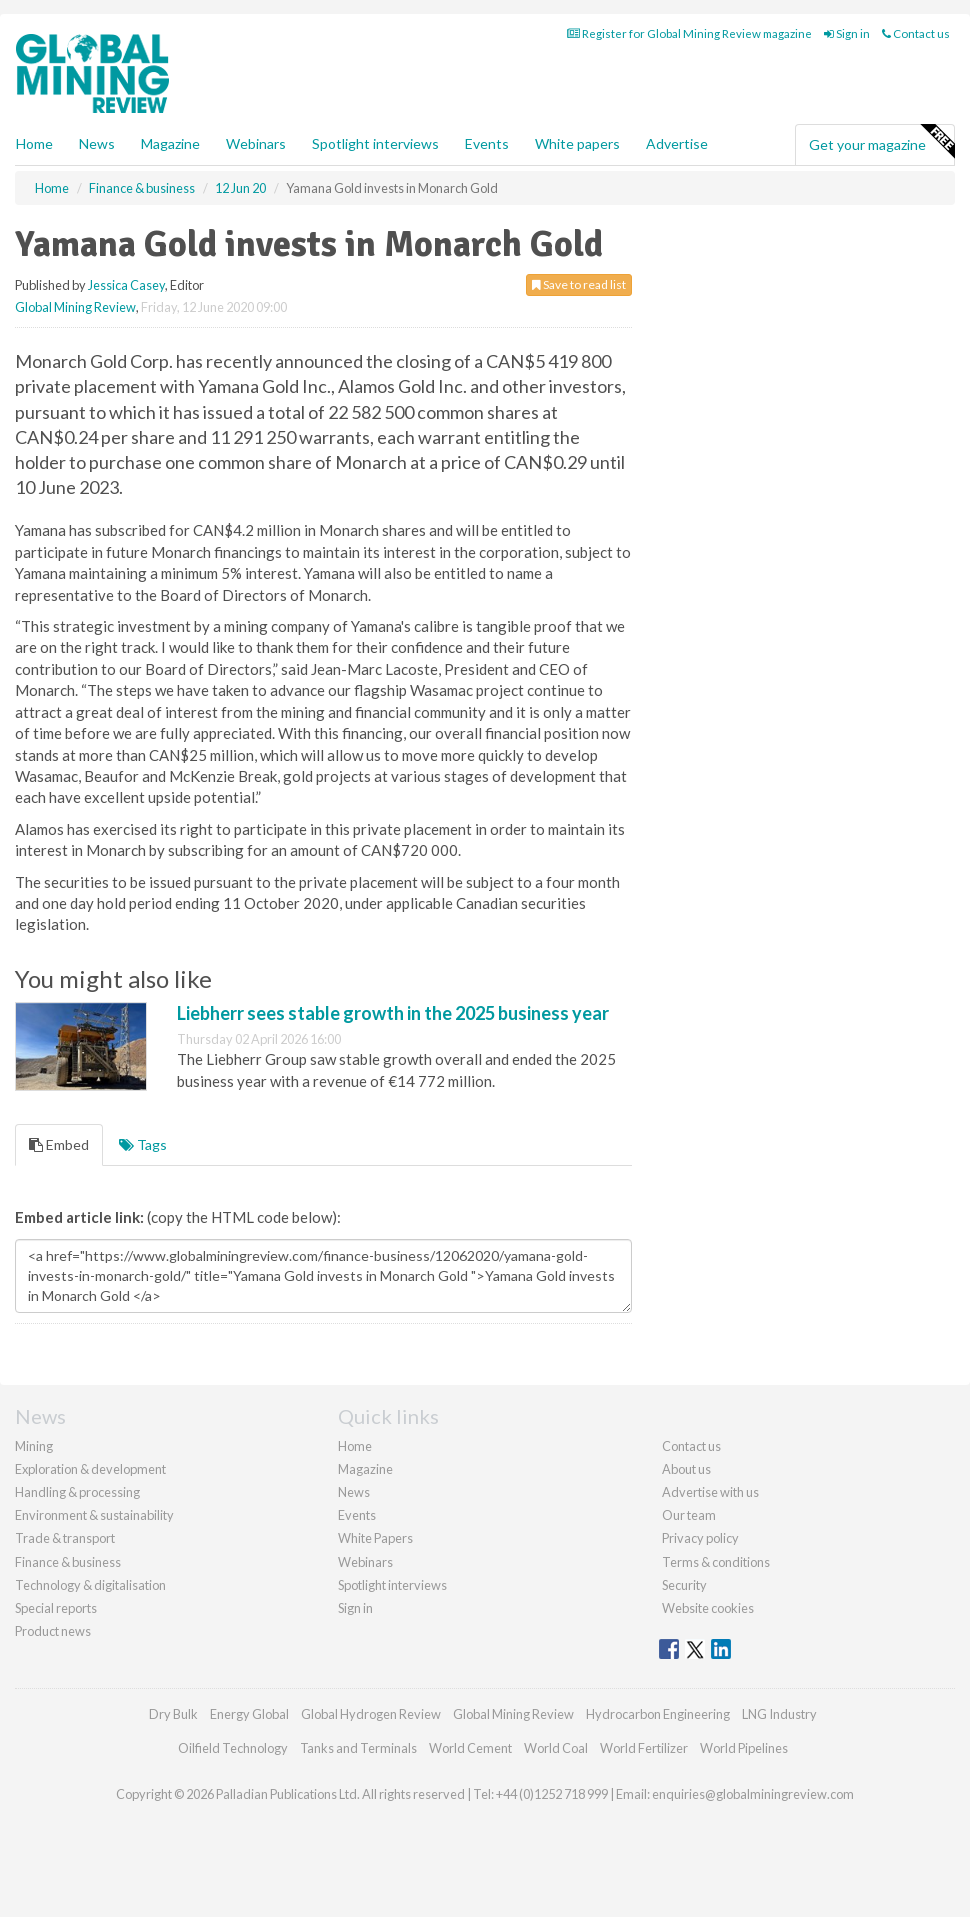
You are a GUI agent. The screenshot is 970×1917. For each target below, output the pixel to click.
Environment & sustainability (94, 1515)
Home (34, 143)
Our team (689, 1515)
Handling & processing (77, 1492)
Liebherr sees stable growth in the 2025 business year (393, 1013)
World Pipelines (744, 1748)
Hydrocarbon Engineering (658, 1714)
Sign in (847, 33)
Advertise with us (710, 1492)
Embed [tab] (59, 1144)
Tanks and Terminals (358, 1748)
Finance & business (68, 1562)
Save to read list (579, 284)
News (354, 1492)
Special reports (56, 1608)
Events (487, 143)
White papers (577, 143)
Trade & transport (65, 1538)
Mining (34, 1446)
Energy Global (249, 1714)
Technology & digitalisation (90, 1585)
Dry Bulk (173, 1714)
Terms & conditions (716, 1562)
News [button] (97, 143)
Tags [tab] (143, 1144)
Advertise (677, 143)
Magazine (170, 143)
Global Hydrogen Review (371, 1714)
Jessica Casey (126, 285)
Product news (53, 1631)
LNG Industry (779, 1714)
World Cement (470, 1748)
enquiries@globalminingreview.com (753, 1794)
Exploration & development (90, 1469)
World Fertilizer (644, 1748)
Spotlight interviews (375, 143)
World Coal (556, 1748)
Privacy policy (700, 1538)
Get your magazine (881, 142)
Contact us (916, 33)
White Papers (375, 1538)
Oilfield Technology (233, 1748)
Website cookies (708, 1608)
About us (686, 1469)
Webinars (256, 143)
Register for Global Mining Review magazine (689, 33)
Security (684, 1585)
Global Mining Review (75, 307)
